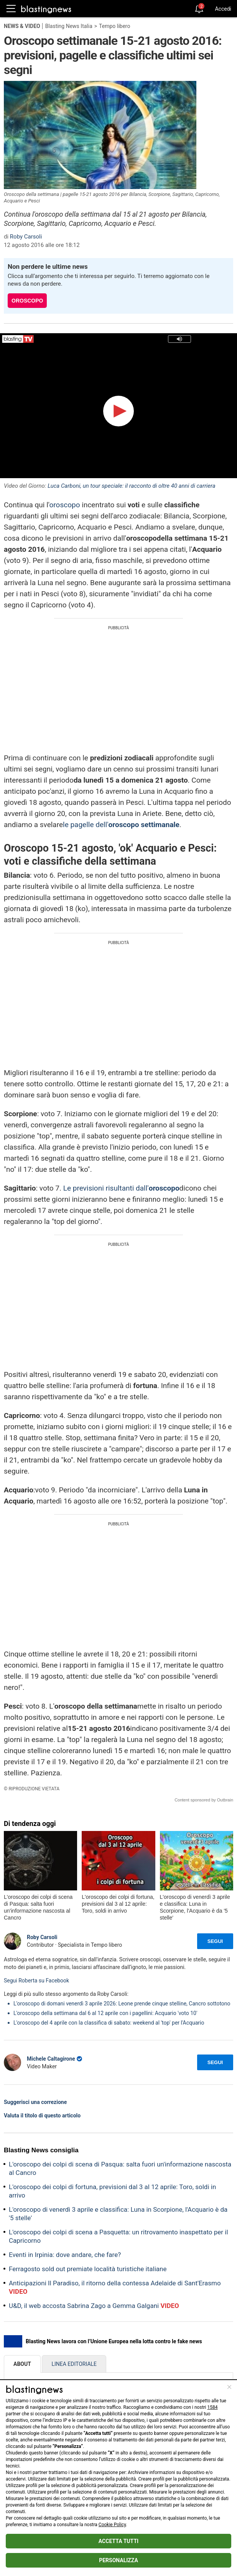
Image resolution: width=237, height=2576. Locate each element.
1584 (212, 2407)
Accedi (223, 9)
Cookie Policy (112, 2524)
